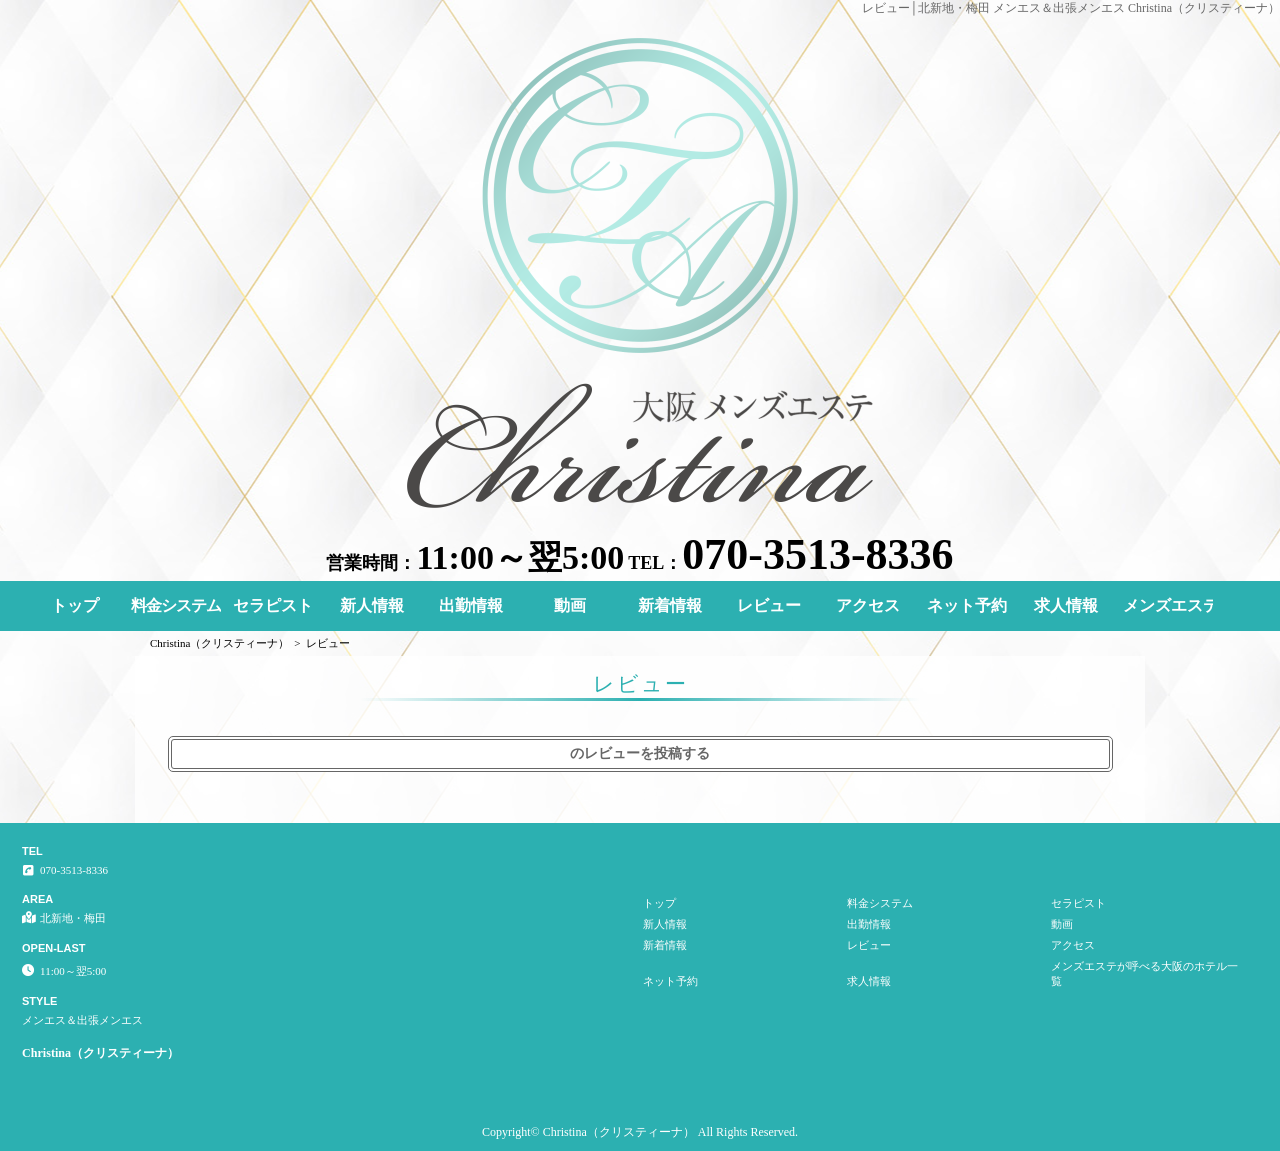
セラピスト (273, 605)
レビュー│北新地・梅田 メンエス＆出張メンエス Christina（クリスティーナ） (1071, 8)
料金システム (176, 605)
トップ (75, 605)
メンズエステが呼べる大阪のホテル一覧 (1168, 605)
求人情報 (1066, 605)
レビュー (769, 605)
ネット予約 (967, 605)
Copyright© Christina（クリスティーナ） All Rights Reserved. (640, 1132)
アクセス (868, 605)
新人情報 (372, 605)
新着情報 (670, 605)
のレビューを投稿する (640, 753)
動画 (570, 605)
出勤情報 (471, 605)
